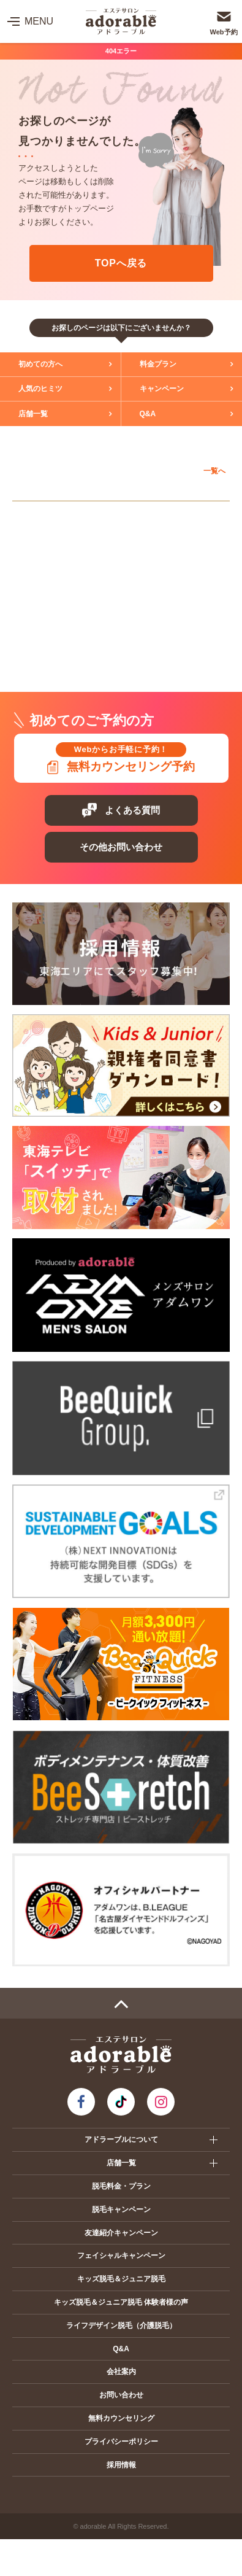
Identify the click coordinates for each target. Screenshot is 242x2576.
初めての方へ (40, 364)
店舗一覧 (33, 413)
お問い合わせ (121, 2395)
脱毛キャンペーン (121, 2209)
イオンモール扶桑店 (63, 598)
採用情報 (121, 2465)
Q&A (148, 413)
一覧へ (214, 471)
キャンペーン (162, 388)
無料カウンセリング (121, 2418)
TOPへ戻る (121, 263)
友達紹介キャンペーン (121, 2233)
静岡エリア (44, 626)
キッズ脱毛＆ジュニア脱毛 (121, 2279)
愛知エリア (44, 514)
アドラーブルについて (121, 2139)
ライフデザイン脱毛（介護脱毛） (121, 2325)
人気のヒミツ (40, 388)
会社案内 (121, 2371)
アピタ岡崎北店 (55, 541)
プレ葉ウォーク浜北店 (67, 653)
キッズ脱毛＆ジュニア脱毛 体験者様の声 (121, 2302)
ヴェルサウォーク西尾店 (71, 570)
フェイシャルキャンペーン (121, 2255)
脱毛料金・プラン (121, 2186)
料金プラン (158, 364)
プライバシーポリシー (121, 2441)
